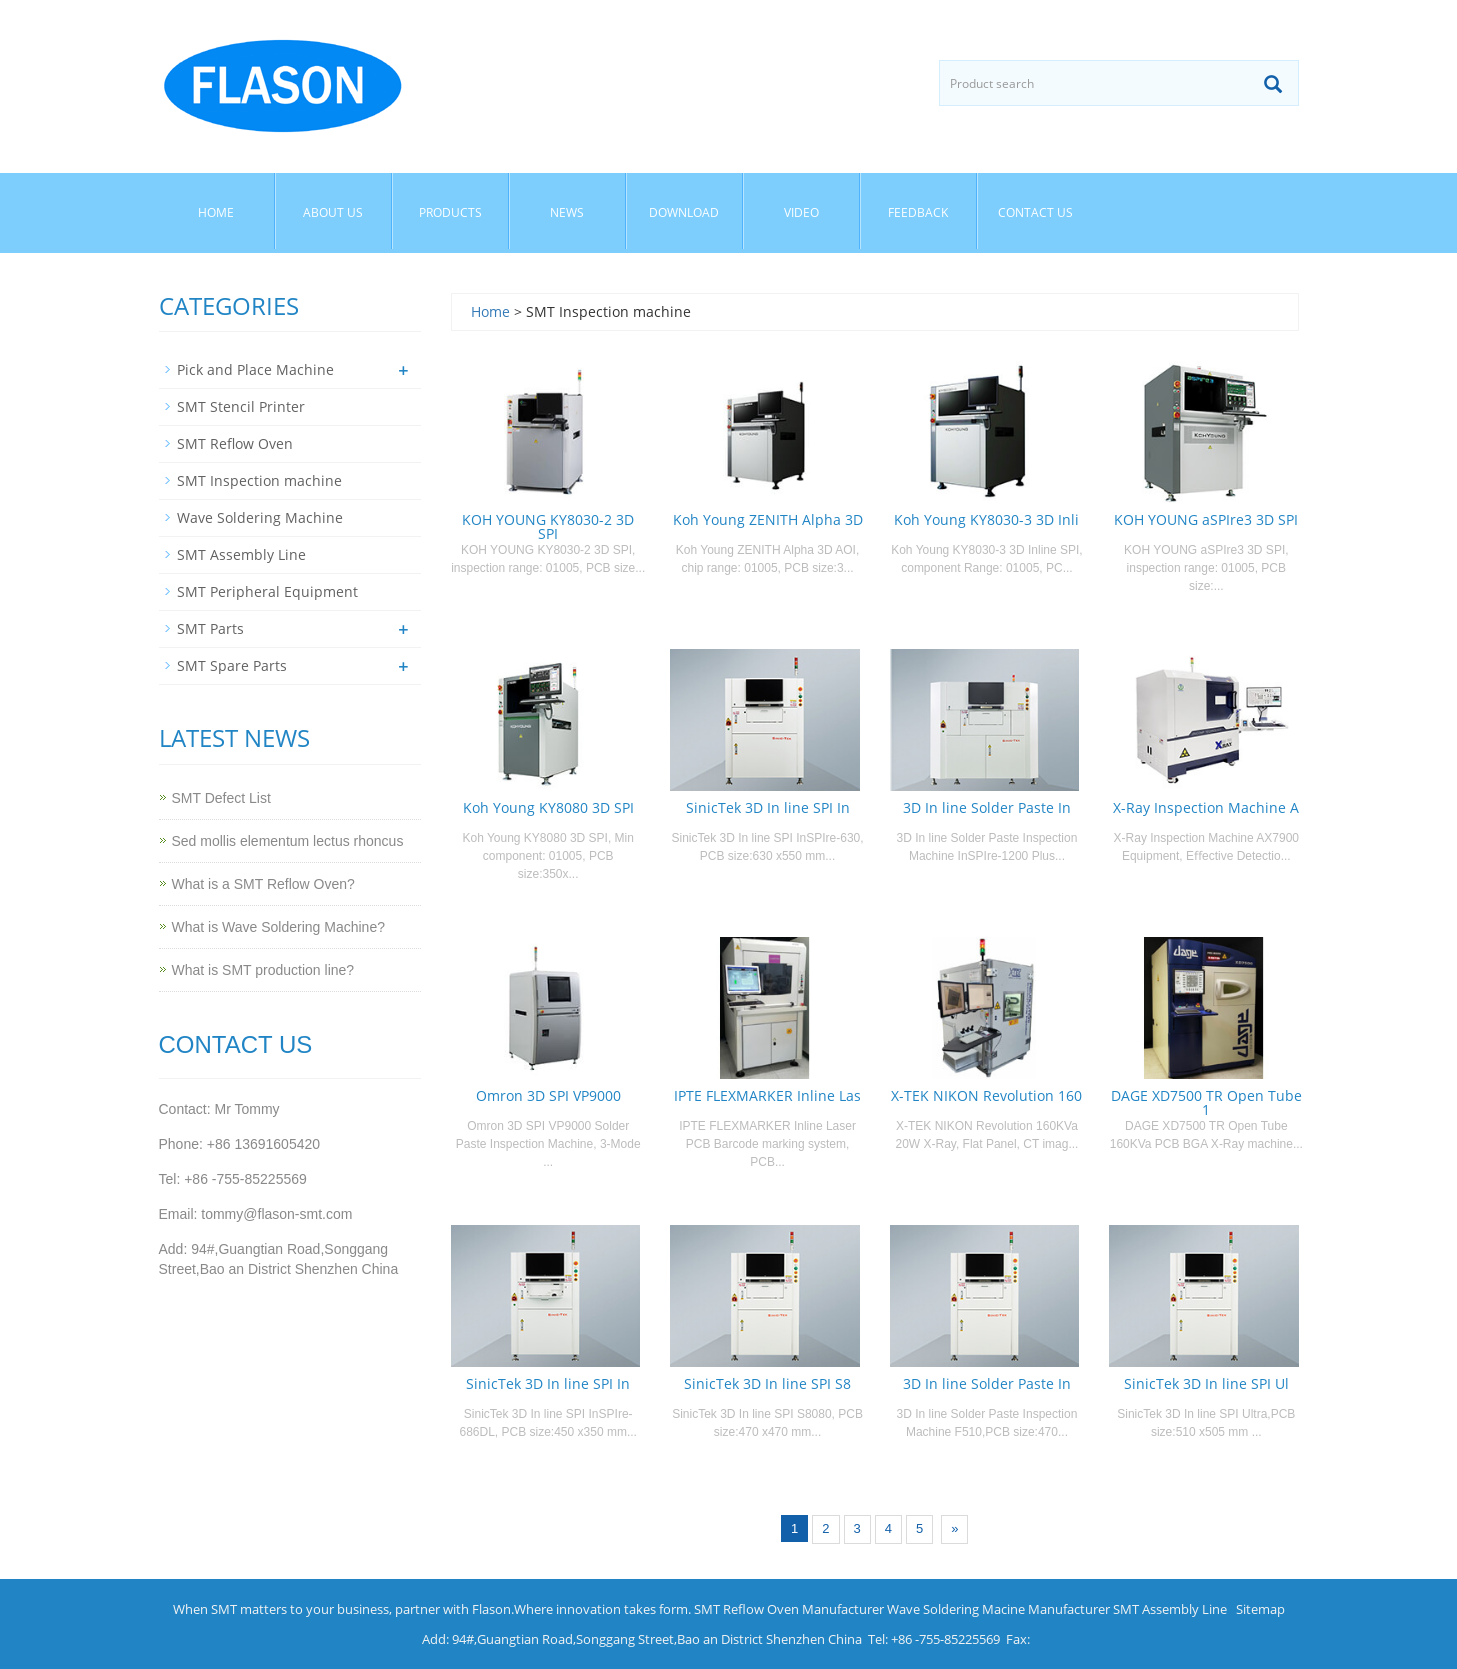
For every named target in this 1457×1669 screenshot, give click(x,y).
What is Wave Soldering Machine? (278, 927)
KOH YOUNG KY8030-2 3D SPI (548, 526)
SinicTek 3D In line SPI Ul (1206, 1383)
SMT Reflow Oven (235, 443)
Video (801, 212)
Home (216, 212)
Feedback (918, 212)
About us (333, 212)
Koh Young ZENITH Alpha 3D (768, 519)
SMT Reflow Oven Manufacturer (789, 1609)
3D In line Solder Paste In (987, 807)
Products (450, 212)
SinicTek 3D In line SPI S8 (767, 1383)
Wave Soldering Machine (260, 517)
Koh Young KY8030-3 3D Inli (986, 519)
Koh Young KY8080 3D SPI (548, 807)
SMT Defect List (221, 798)
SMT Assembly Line (241, 554)
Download (684, 212)
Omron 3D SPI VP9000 (548, 1095)
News (567, 212)
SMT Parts (210, 628)
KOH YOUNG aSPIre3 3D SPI (1206, 519)
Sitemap (1260, 1609)
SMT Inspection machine (259, 480)
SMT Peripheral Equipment (267, 591)
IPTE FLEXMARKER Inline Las (767, 1095)
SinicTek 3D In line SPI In (768, 807)
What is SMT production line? (263, 970)
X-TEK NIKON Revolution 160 (986, 1095)
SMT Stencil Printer (241, 406)
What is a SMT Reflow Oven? (263, 884)
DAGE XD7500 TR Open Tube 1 (1206, 1102)
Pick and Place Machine (255, 369)
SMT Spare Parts (232, 665)
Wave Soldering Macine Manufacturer (998, 1609)
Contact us (1035, 212)
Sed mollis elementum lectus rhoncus (288, 841)
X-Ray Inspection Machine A (1206, 807)
